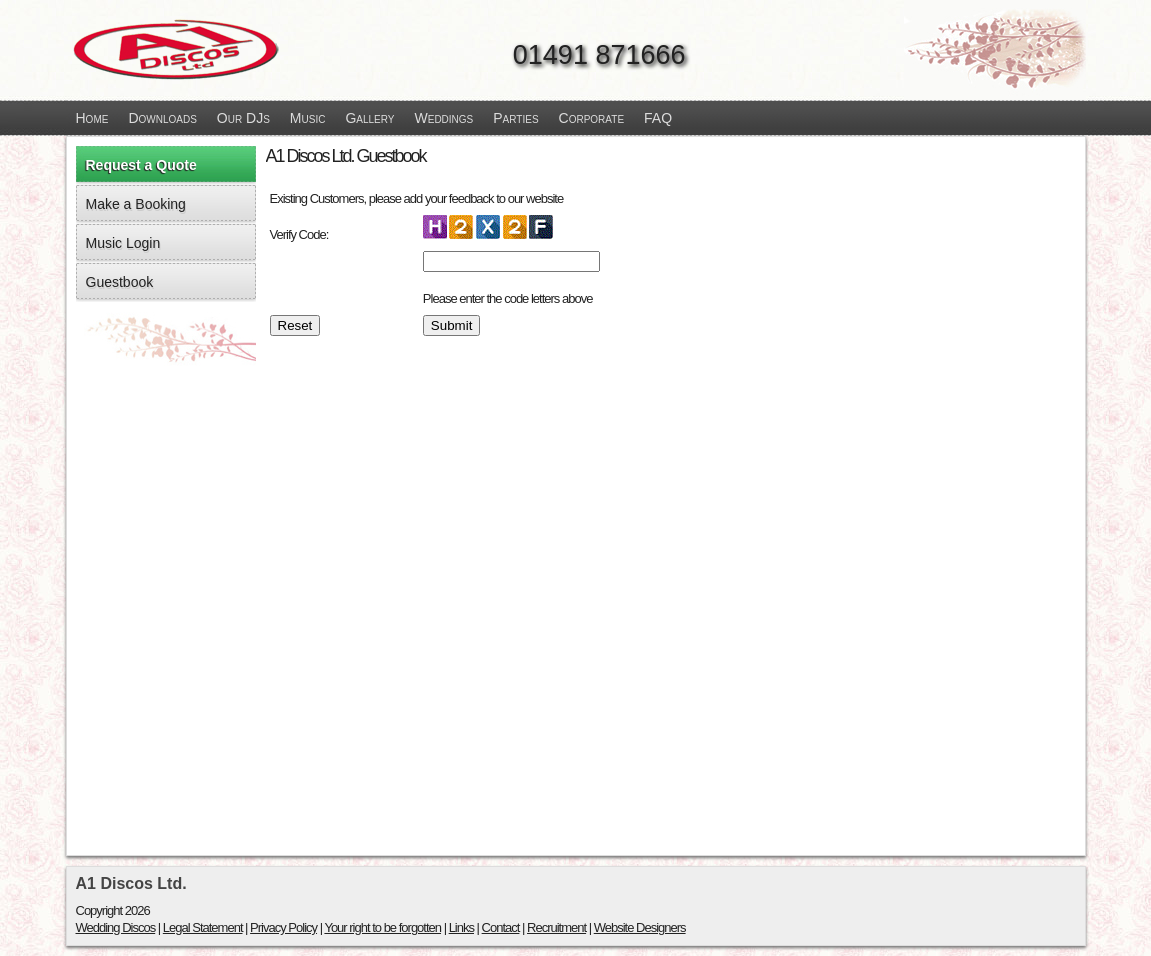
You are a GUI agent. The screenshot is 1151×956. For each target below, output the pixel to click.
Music (308, 118)
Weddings (444, 118)
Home (92, 118)
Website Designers (640, 927)
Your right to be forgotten (382, 927)
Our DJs (243, 118)
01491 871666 (599, 55)
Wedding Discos (116, 927)
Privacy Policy (283, 927)
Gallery (369, 118)
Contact (501, 927)
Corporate (592, 118)
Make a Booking (136, 204)
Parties (515, 118)
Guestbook (120, 282)
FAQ (658, 118)
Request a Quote (141, 165)
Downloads (162, 118)
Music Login (123, 243)
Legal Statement (203, 927)
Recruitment (556, 927)
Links (461, 927)
